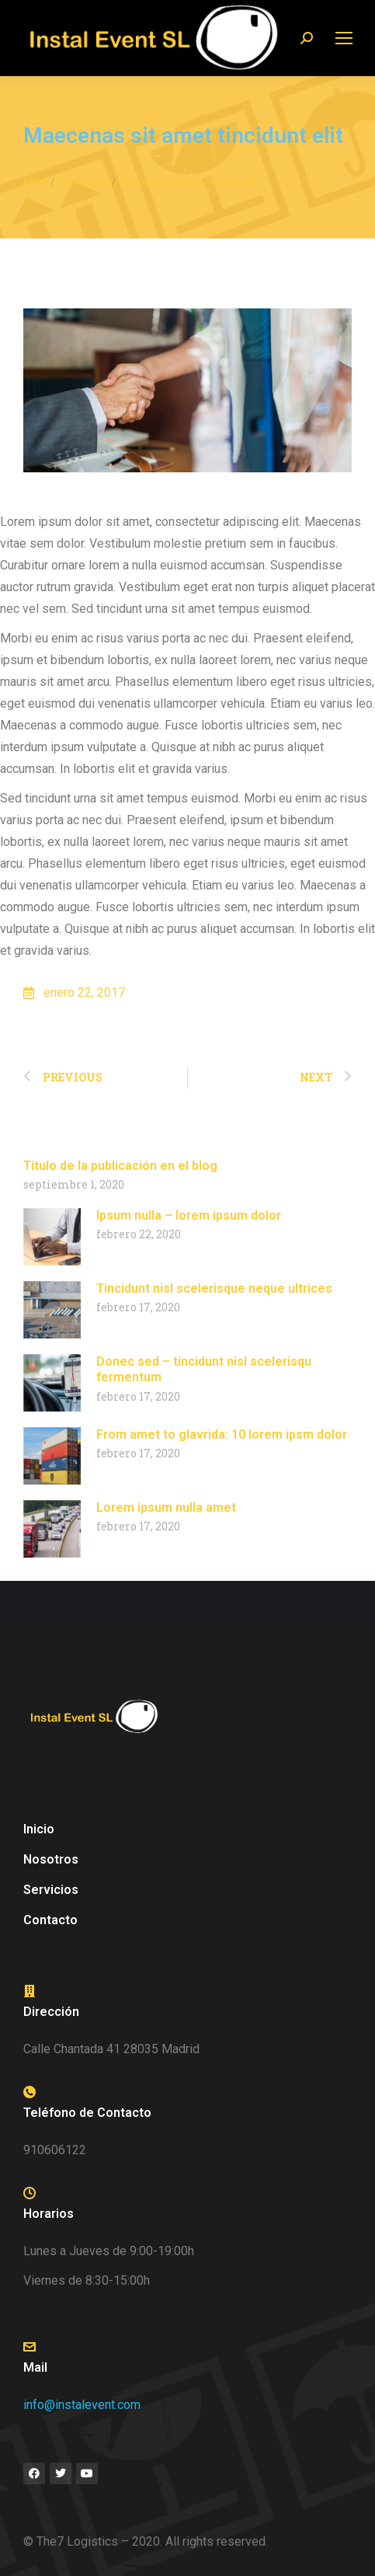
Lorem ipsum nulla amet (166, 1507)
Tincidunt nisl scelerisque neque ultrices (214, 1288)
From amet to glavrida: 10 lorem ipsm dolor (221, 1434)
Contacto (50, 1920)
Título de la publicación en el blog (120, 1165)
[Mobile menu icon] (343, 38)
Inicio (38, 1829)
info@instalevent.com (82, 2404)
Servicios (54, 1890)
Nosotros (50, 1859)
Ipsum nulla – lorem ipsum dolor (188, 1215)
